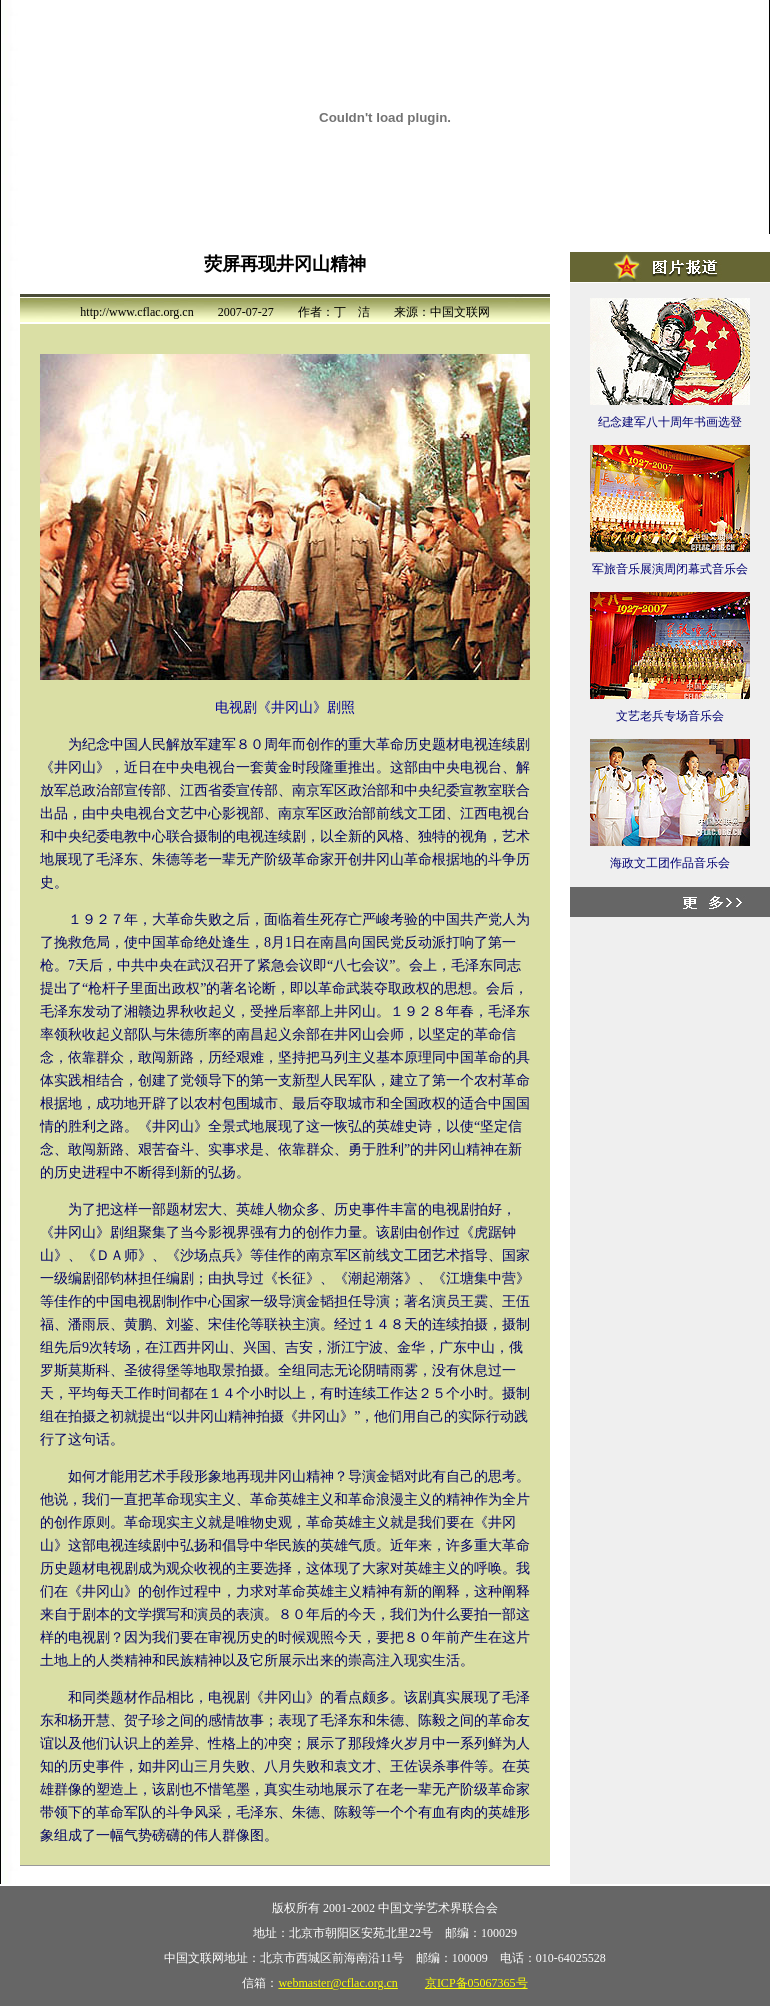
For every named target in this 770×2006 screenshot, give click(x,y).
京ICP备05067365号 (476, 1983)
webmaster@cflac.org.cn (337, 1983)
